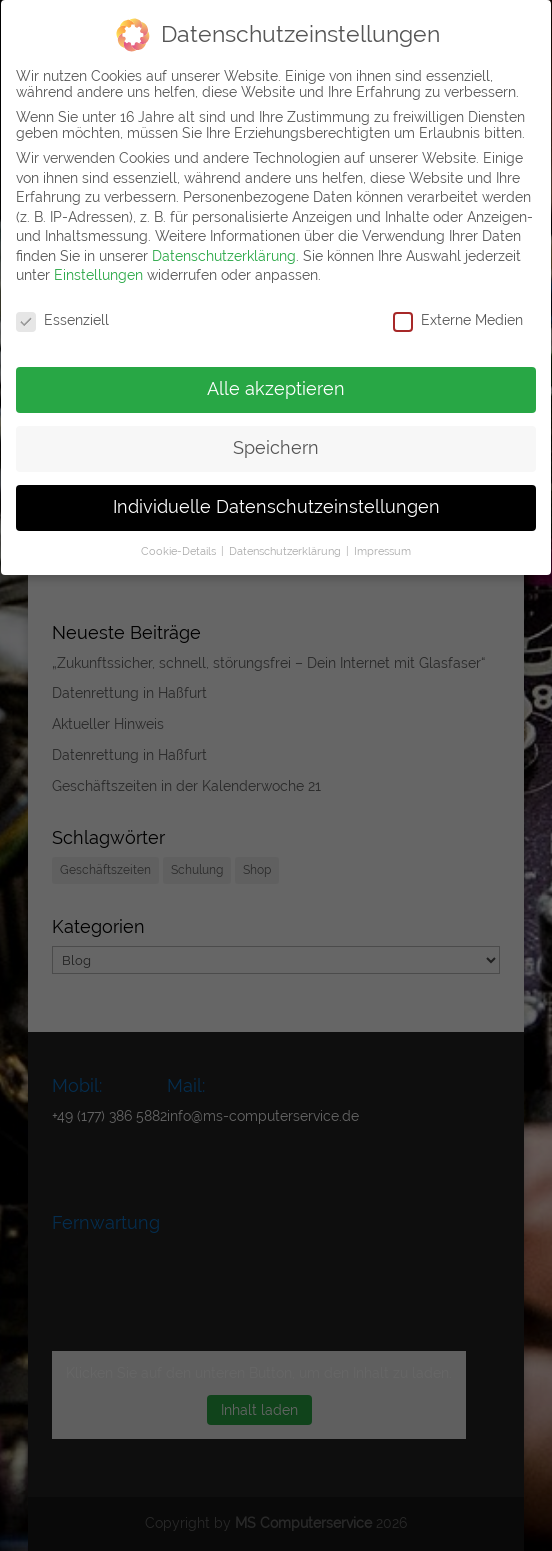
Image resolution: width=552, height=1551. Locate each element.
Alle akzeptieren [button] (276, 389)
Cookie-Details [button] (180, 551)
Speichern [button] (276, 448)
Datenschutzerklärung (224, 256)
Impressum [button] (382, 551)
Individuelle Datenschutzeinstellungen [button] (276, 507)
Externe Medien (458, 320)
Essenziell (62, 320)
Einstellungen (98, 275)
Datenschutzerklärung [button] (286, 551)
